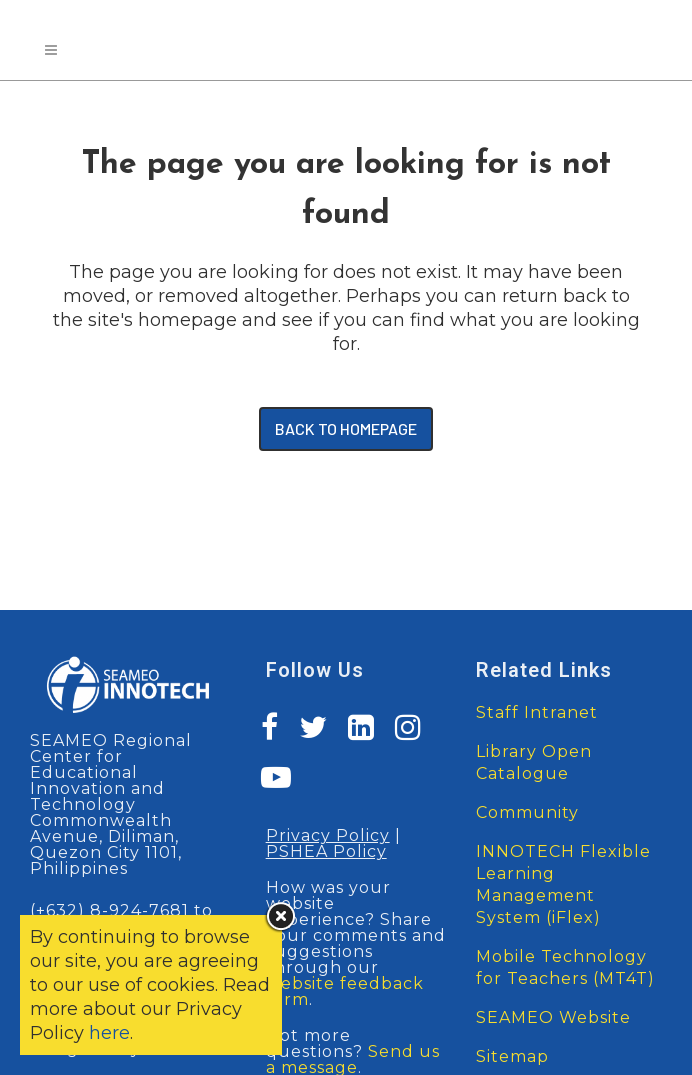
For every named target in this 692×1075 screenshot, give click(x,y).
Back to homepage (346, 428)
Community (527, 812)
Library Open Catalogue (534, 762)
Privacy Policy (328, 835)
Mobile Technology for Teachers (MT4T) (565, 967)
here (109, 1033)
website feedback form (345, 991)
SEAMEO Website (553, 1017)
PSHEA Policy (326, 851)
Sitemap (512, 1056)
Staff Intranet (537, 712)
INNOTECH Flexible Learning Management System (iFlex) (563, 884)
